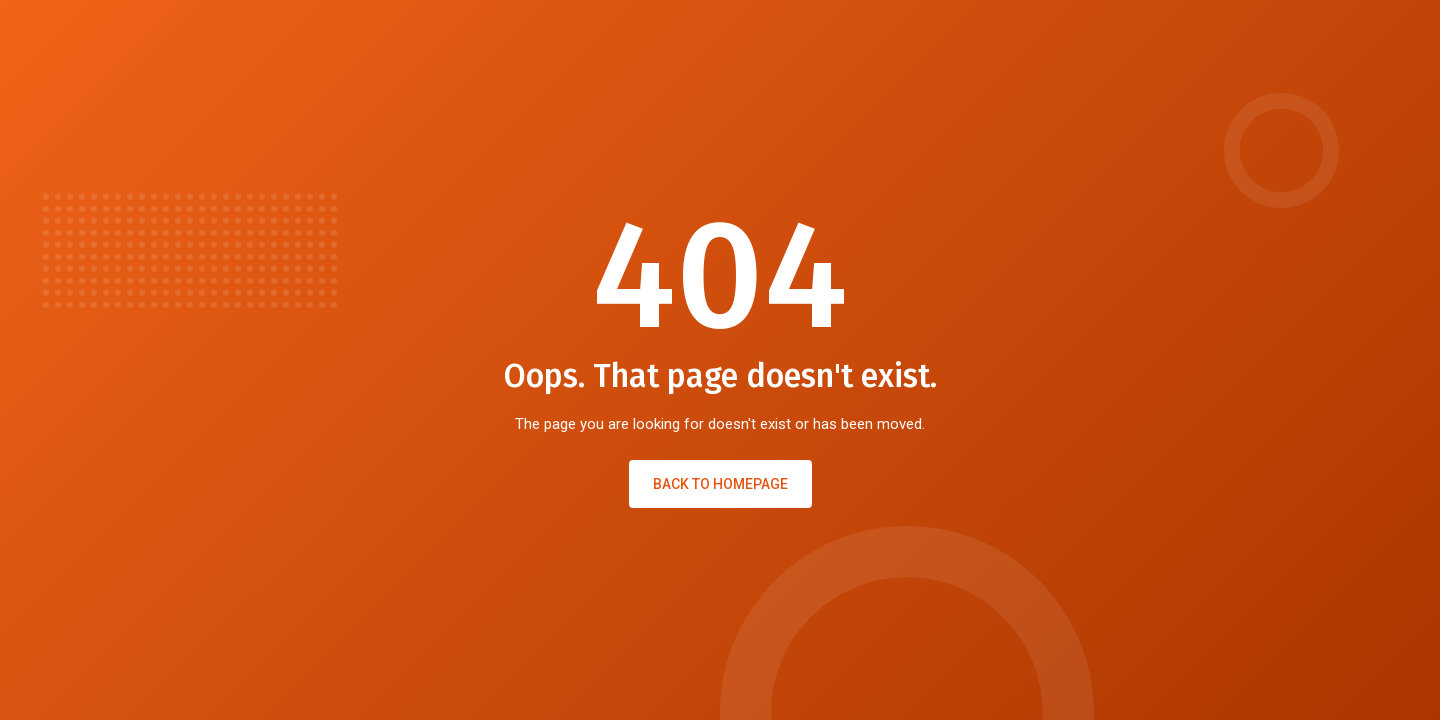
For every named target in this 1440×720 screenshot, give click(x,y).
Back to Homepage (720, 484)
